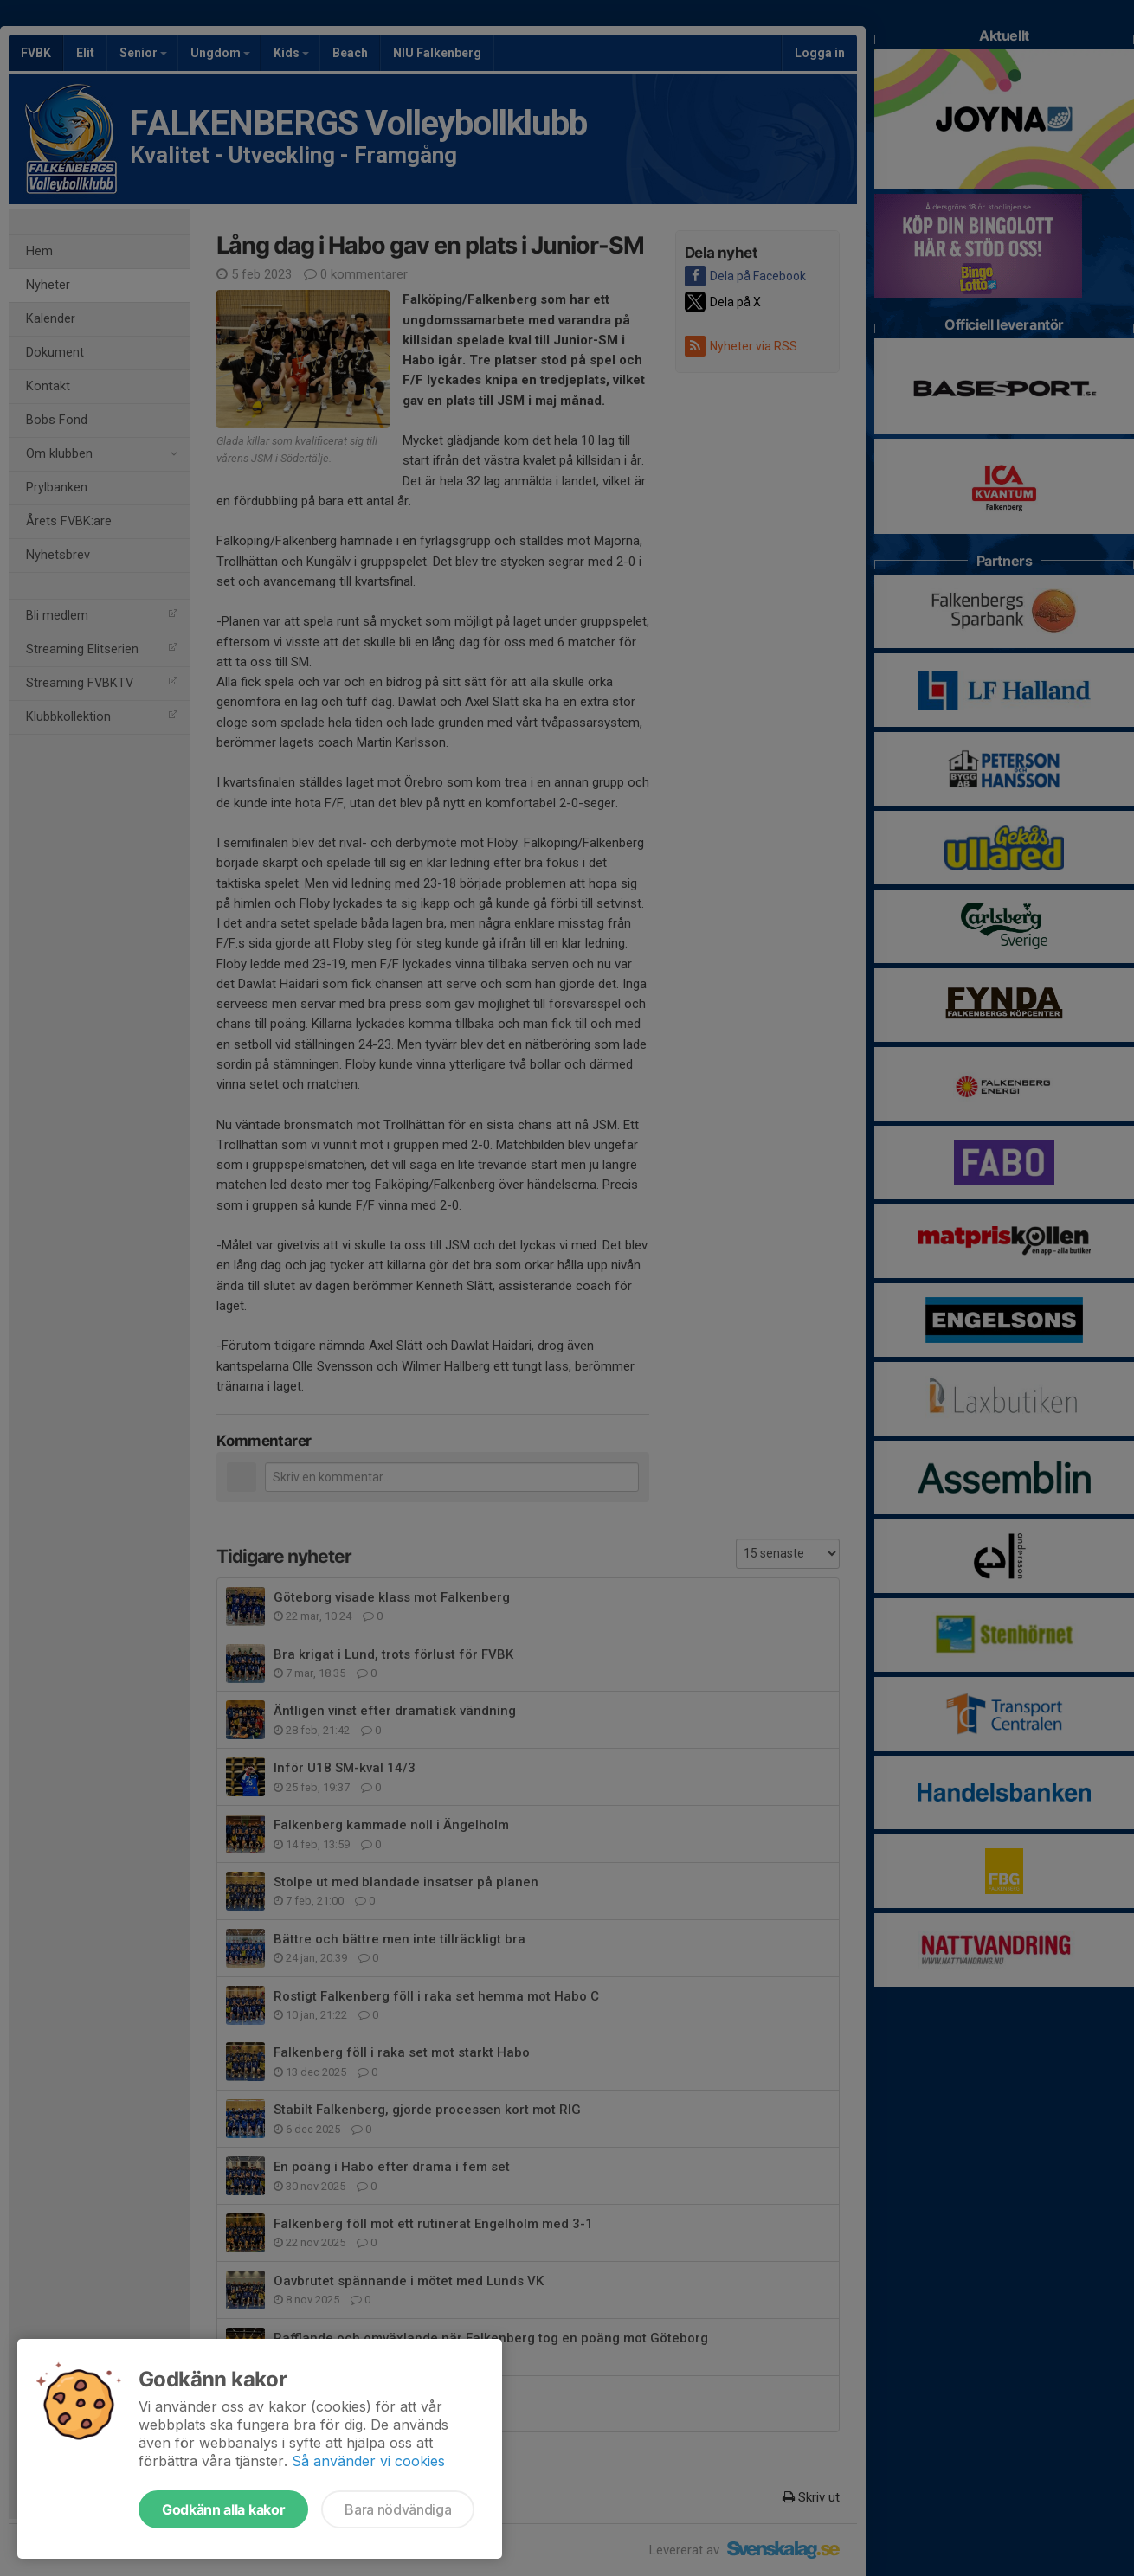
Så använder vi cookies (368, 2461)
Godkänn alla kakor (223, 2509)
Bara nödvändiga (398, 2509)
